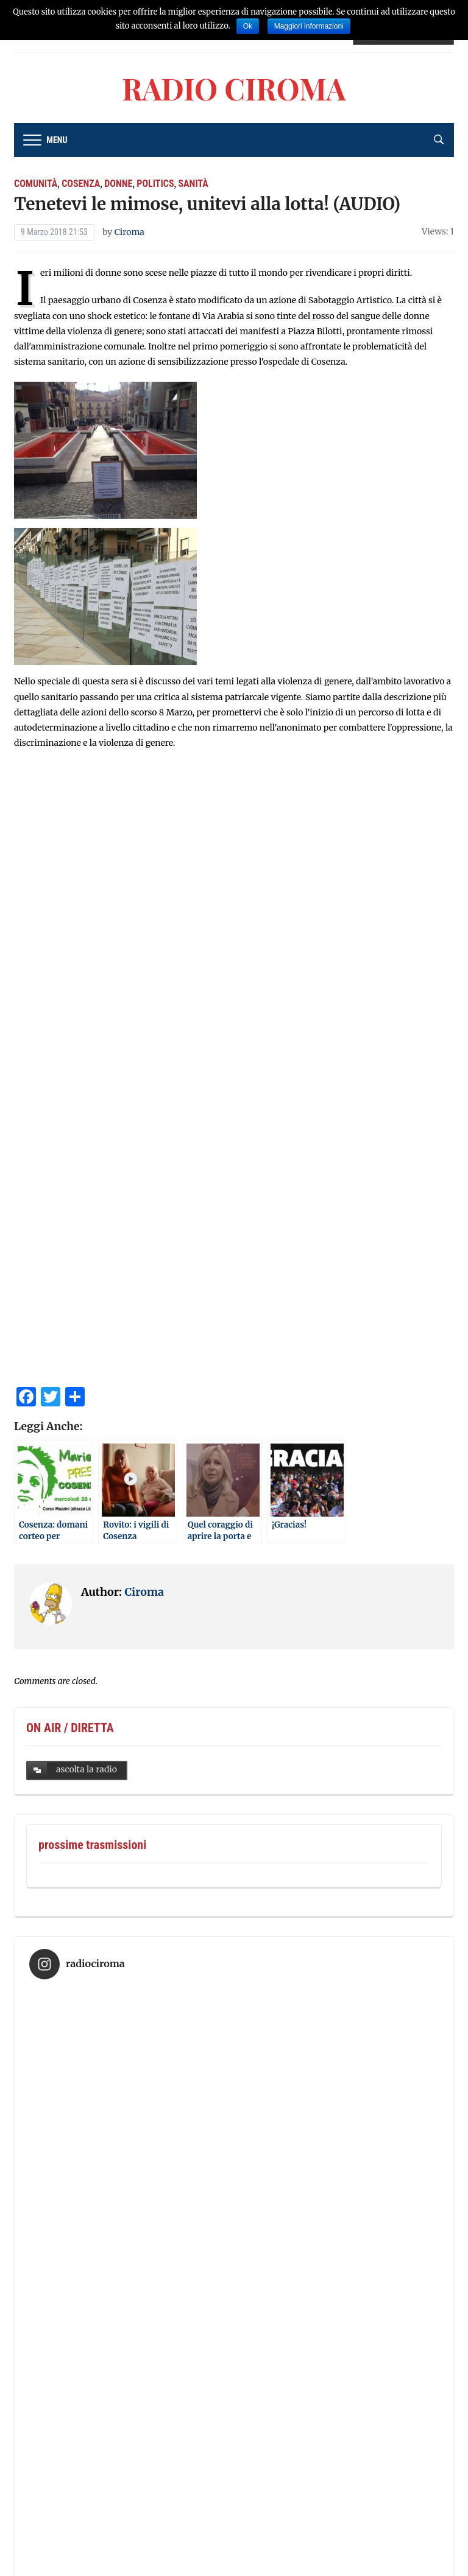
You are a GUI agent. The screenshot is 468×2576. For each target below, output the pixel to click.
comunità (35, 183)
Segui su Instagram (235, 2414)
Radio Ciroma (234, 88)
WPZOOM (260, 2554)
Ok (247, 26)
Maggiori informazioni (309, 26)
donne (118, 183)
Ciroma (129, 231)
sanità (193, 183)
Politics (155, 183)
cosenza (81, 183)
